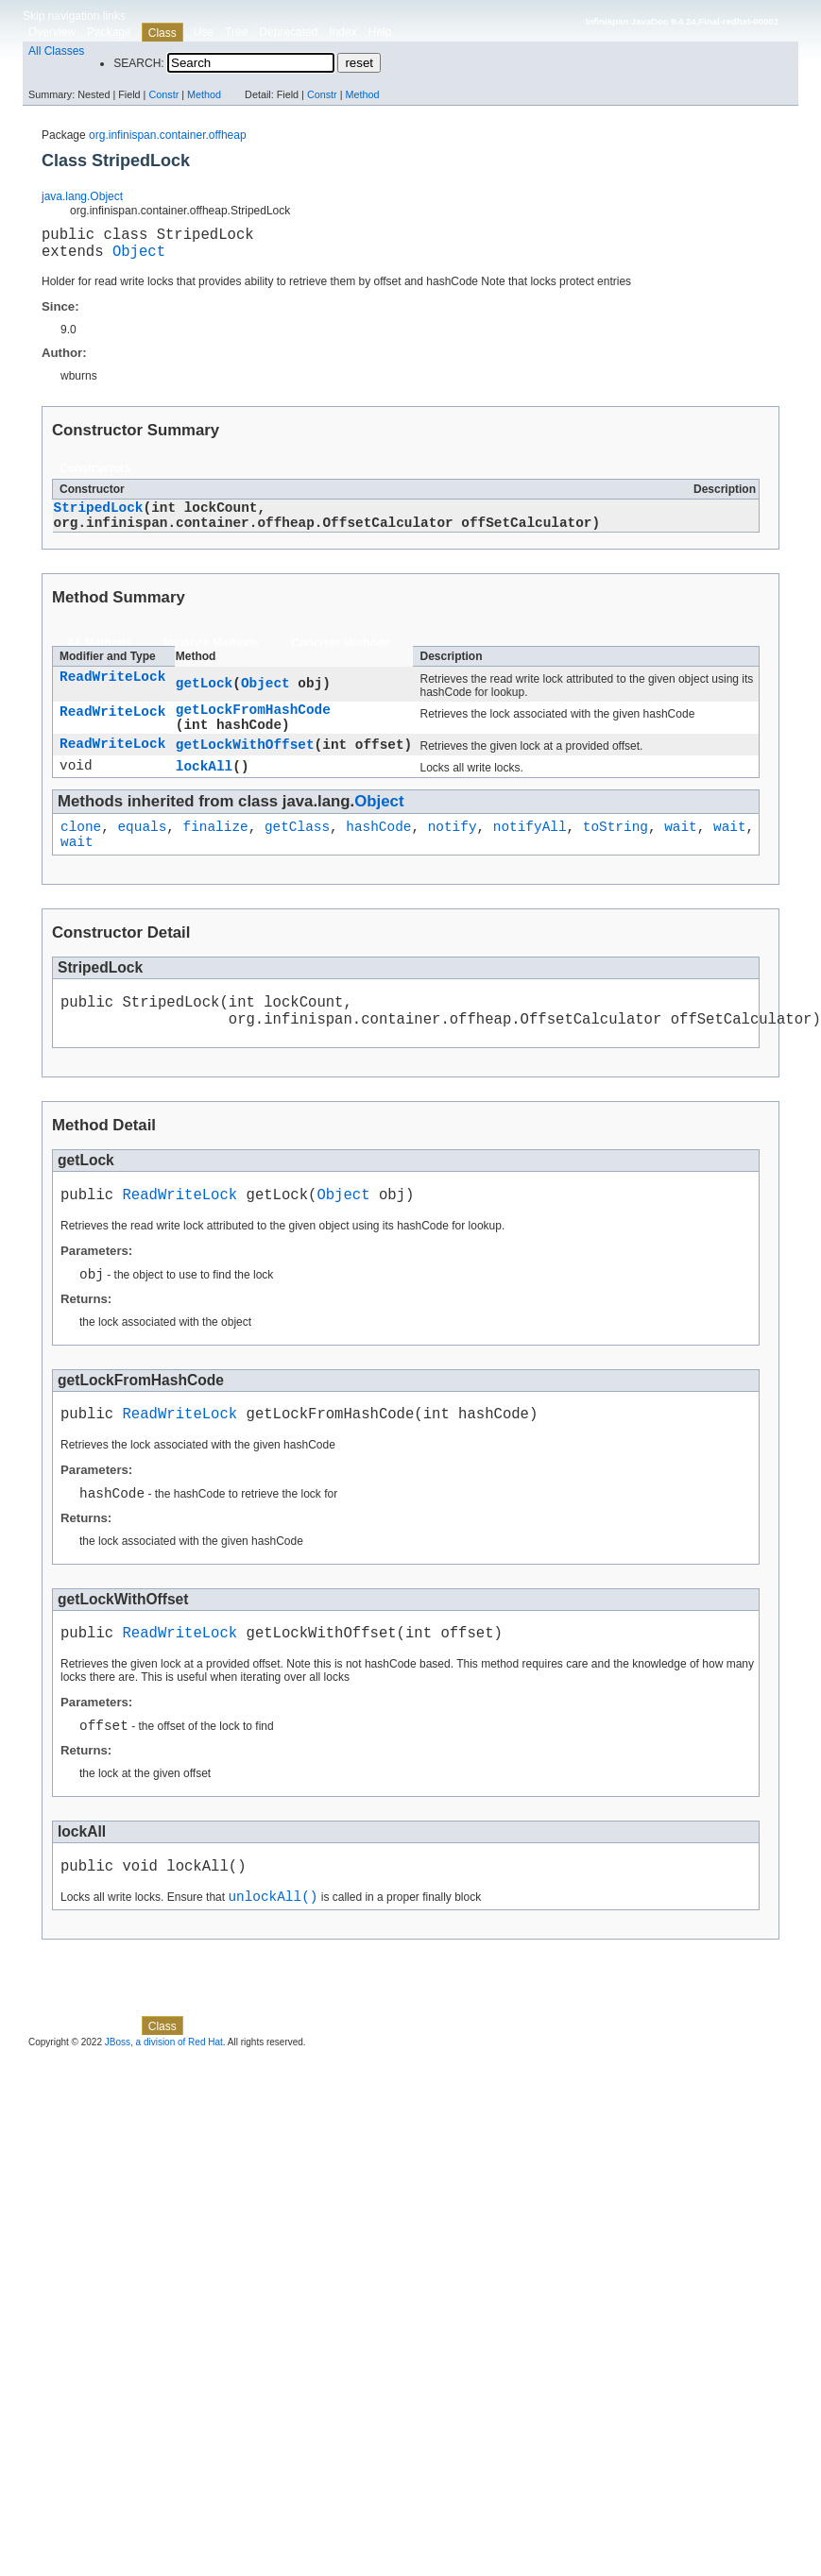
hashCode (378, 851)
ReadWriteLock (112, 692)
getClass (297, 851)
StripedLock (99, 517)
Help (380, 32)
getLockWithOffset (245, 764)
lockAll (204, 788)
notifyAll (530, 851)
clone (80, 851)
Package (109, 32)
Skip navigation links (74, 16)
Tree (236, 32)
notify (452, 851)
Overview (52, 32)
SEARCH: (138, 63)
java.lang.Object (82, 196)
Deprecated (288, 32)
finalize (215, 851)
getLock (204, 697)
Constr (163, 94)
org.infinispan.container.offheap (168, 135)
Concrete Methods (340, 656)
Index (342, 32)
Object (138, 257)
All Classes (56, 51)
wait (680, 851)
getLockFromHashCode (253, 725)
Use (204, 32)
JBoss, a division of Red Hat (164, 2104)
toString (615, 851)
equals (141, 851)
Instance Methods (211, 656)
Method (204, 94)
